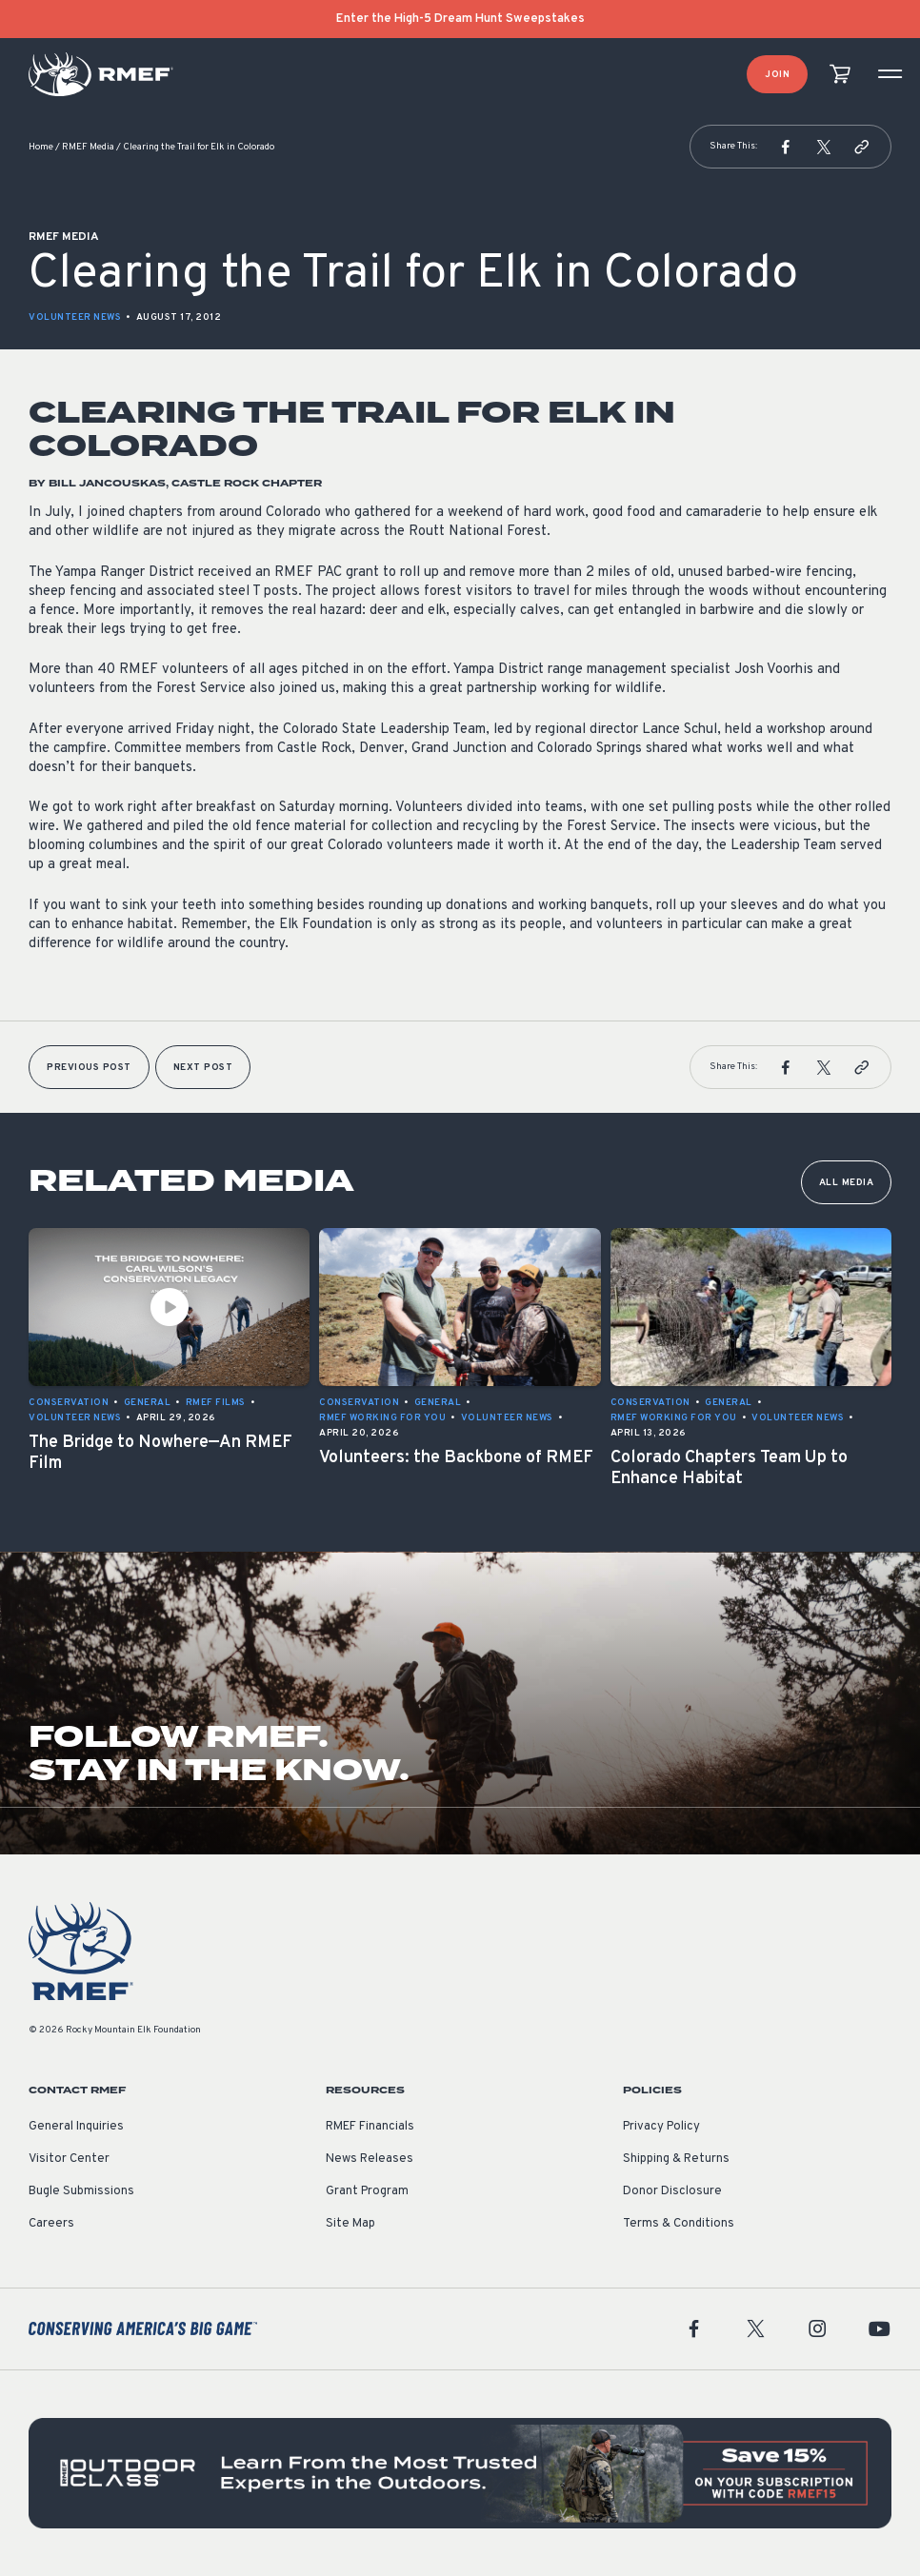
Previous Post (89, 1067)
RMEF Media (88, 147)
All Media (846, 1183)
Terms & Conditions (678, 2223)
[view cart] (840, 74)
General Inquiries (76, 2126)
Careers (51, 2223)
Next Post (203, 1067)
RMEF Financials (370, 2126)
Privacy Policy (661, 2126)
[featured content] (460, 2473)
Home (41, 147)
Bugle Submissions (81, 2191)
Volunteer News (75, 317)
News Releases (369, 2159)
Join (777, 75)
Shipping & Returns (676, 2159)
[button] (786, 146)
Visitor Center (69, 2159)
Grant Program (367, 2191)
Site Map (350, 2223)
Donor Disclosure (672, 2191)
